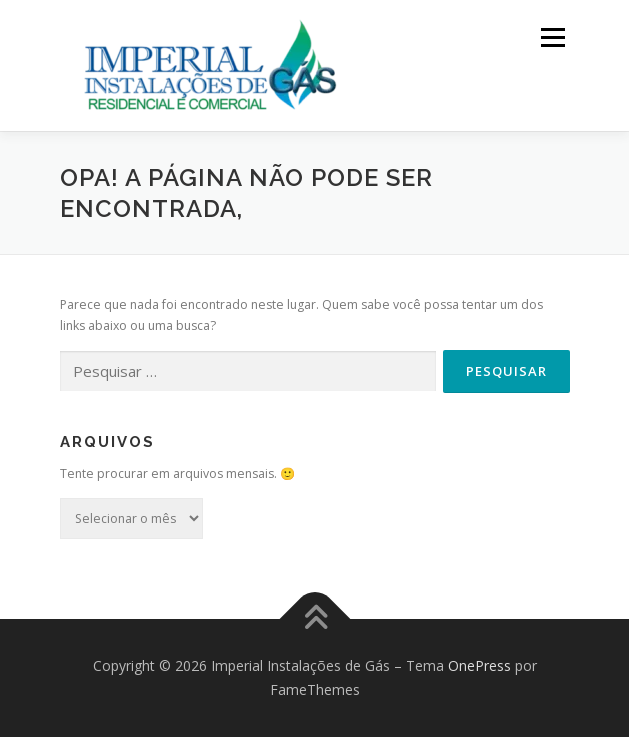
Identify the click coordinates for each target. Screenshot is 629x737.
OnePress (479, 665)
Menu (551, 37)
